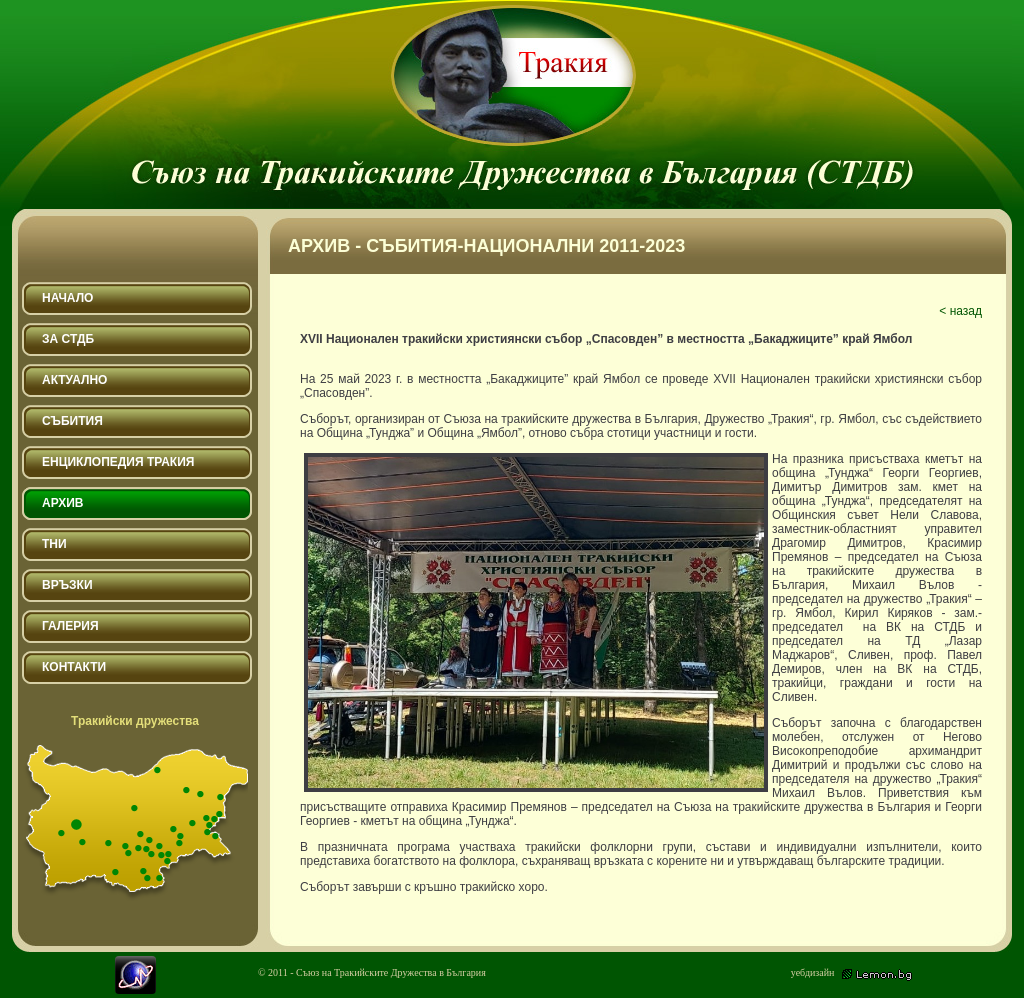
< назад (960, 311)
